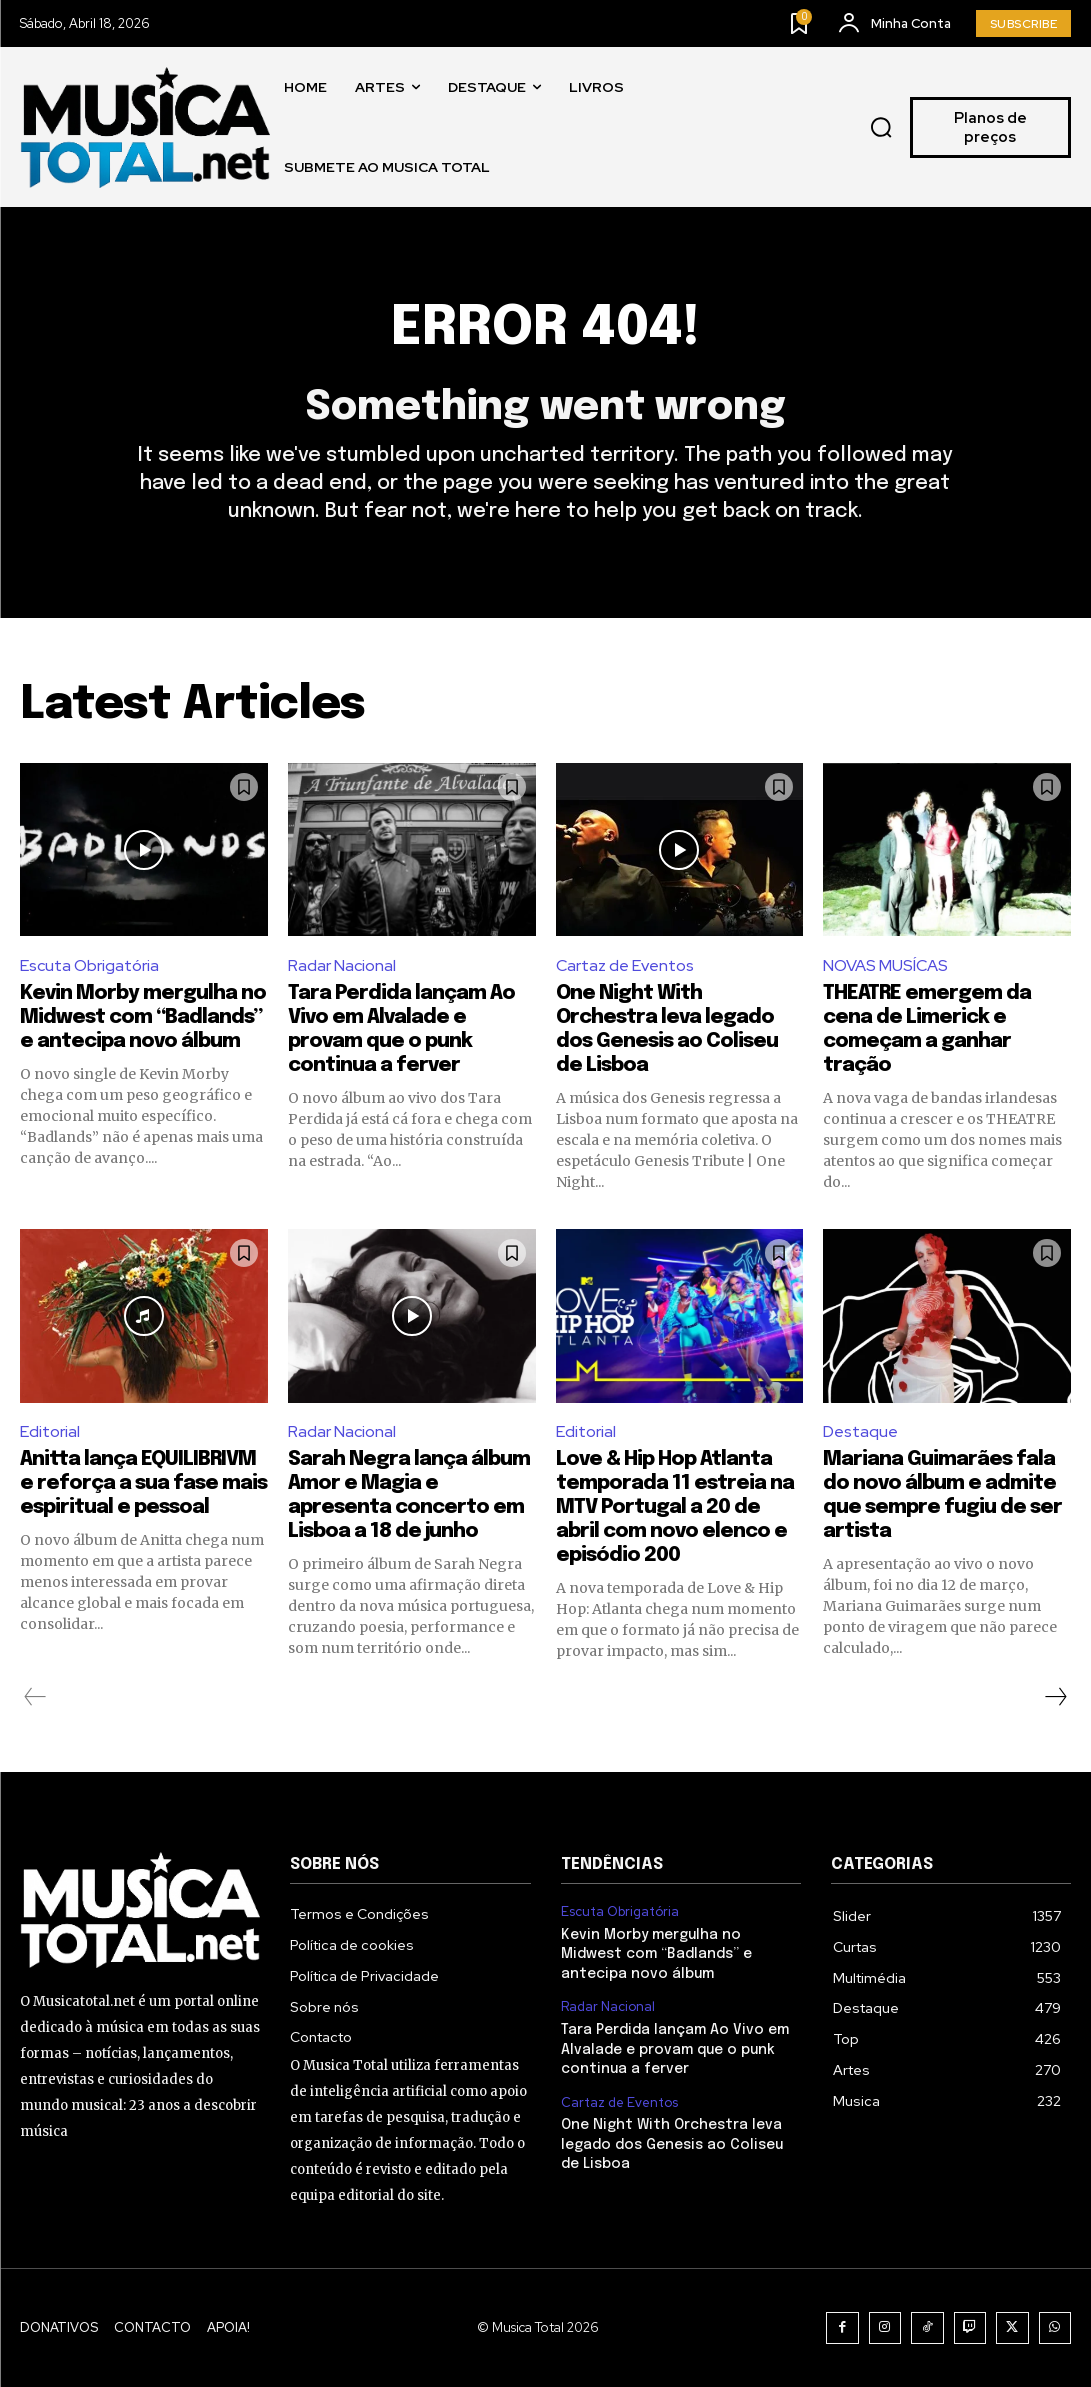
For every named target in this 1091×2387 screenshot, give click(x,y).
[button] (881, 128)
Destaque (860, 1431)
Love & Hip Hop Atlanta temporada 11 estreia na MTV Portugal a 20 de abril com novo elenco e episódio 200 (675, 1507)
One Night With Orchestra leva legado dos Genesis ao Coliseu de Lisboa (672, 2144)
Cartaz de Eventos (625, 965)
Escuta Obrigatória (89, 965)
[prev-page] (35, 1697)
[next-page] (1055, 1697)
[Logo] (145, 127)
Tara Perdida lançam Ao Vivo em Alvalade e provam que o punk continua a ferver (675, 2049)
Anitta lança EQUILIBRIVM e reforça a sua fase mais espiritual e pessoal (143, 1483)
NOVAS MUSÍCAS (885, 965)
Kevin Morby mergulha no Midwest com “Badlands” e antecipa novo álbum (143, 1017)
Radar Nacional (342, 965)
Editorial (50, 1431)
